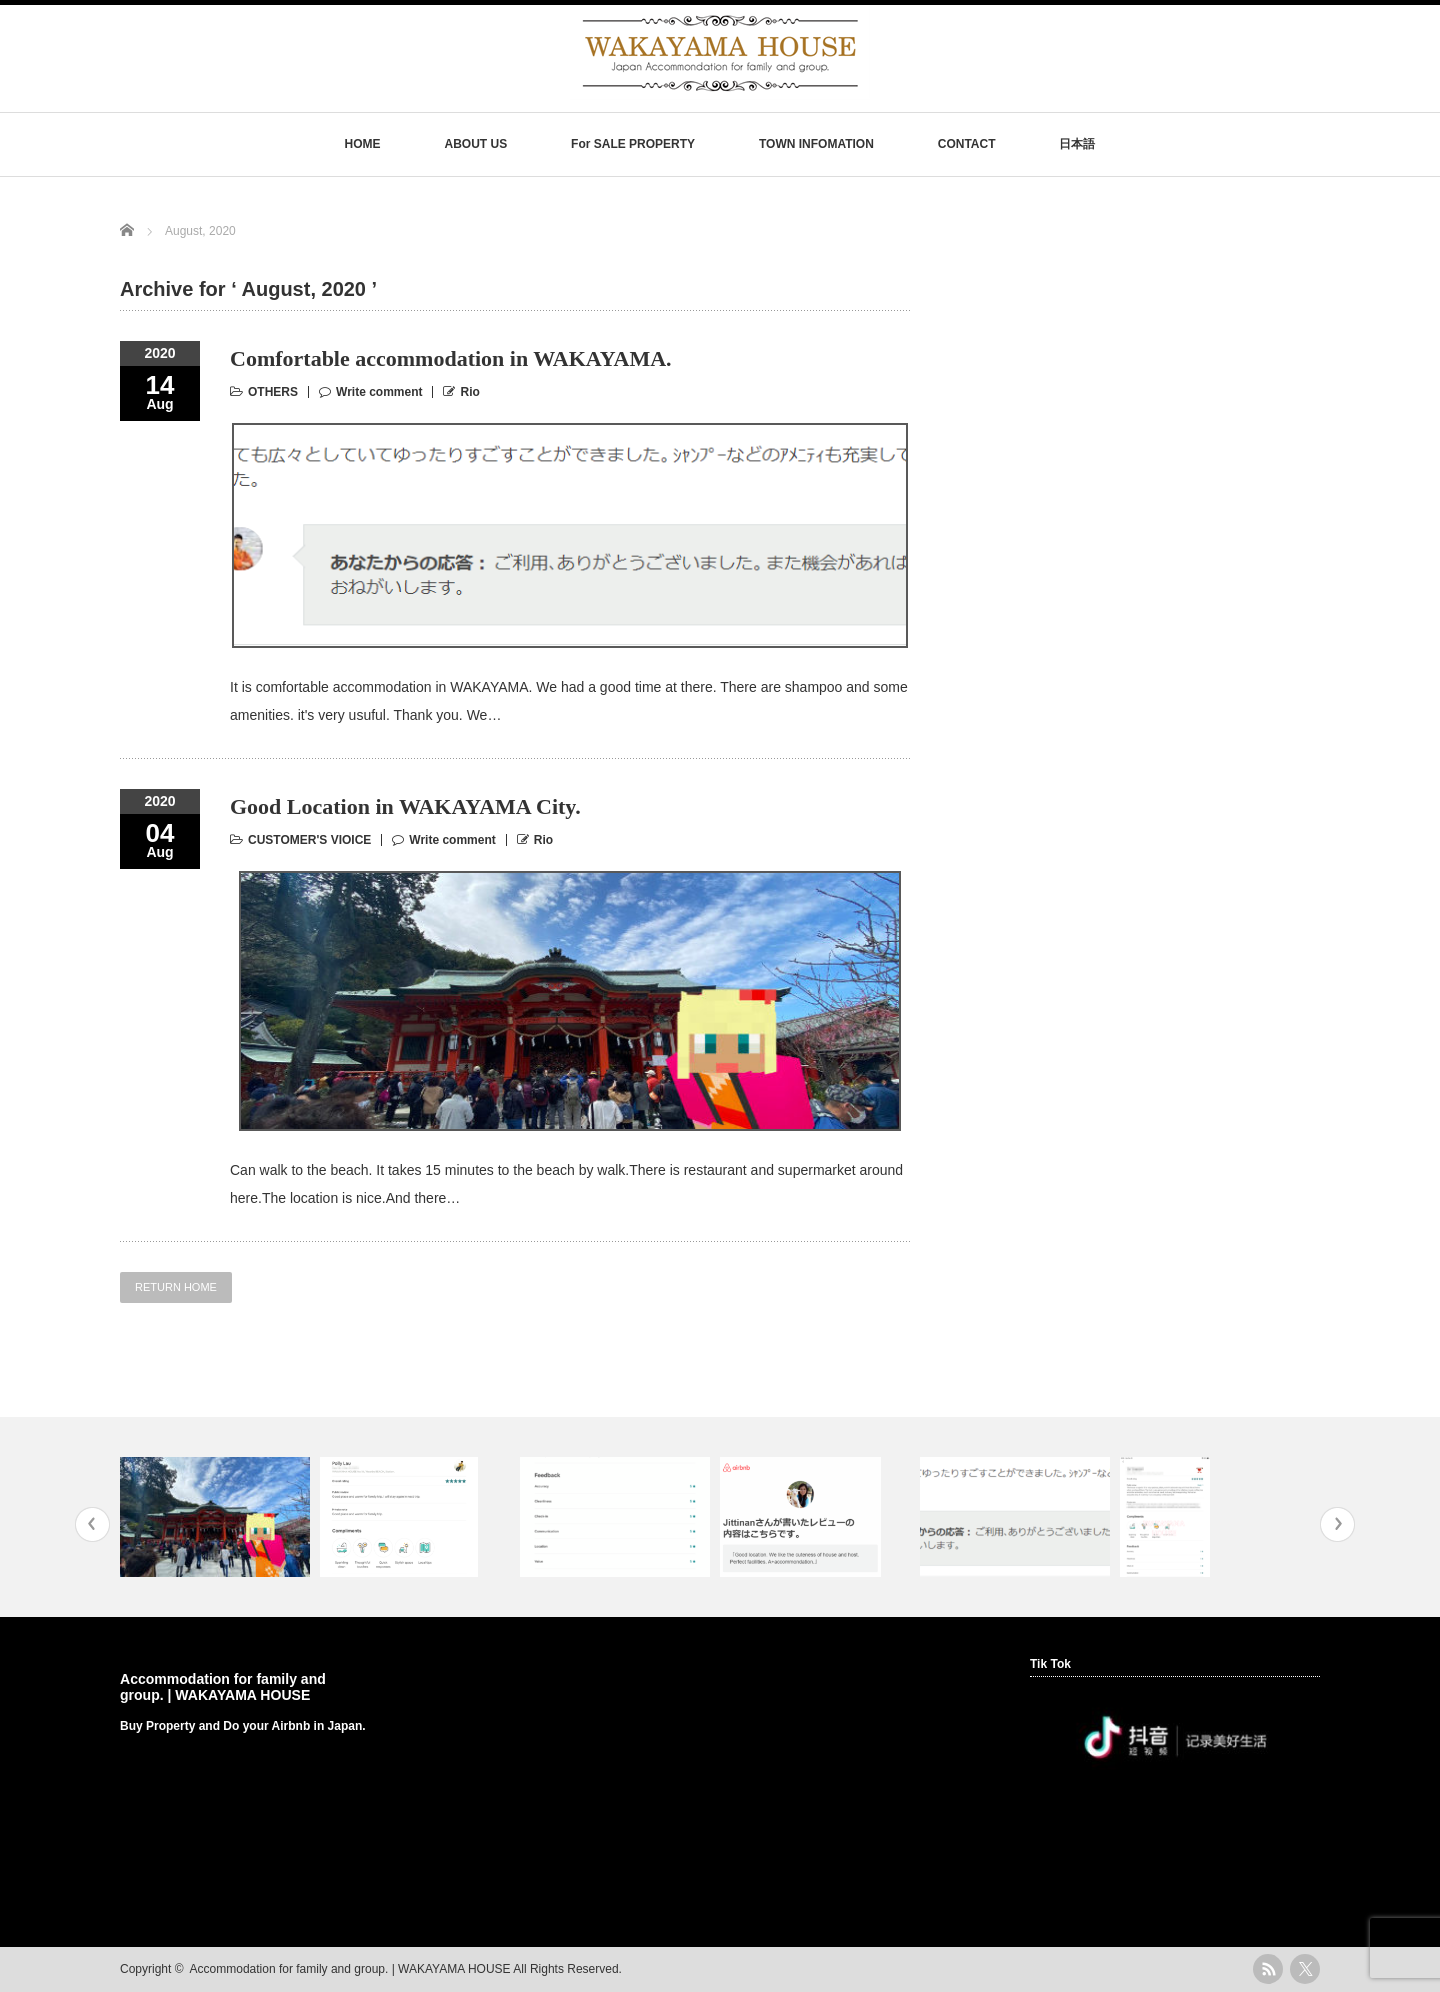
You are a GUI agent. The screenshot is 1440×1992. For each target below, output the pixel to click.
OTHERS (273, 392)
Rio (469, 392)
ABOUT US (475, 144)
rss (1268, 1969)
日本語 (1077, 144)
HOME (363, 144)
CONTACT (967, 144)
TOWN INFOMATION (816, 144)
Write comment (379, 392)
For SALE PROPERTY (633, 144)
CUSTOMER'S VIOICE (309, 840)
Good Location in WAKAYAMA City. (405, 806)
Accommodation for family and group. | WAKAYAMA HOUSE (223, 1687)
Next (1337, 1524)
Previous (92, 1524)
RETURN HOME (176, 1287)
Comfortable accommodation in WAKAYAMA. (451, 358)
